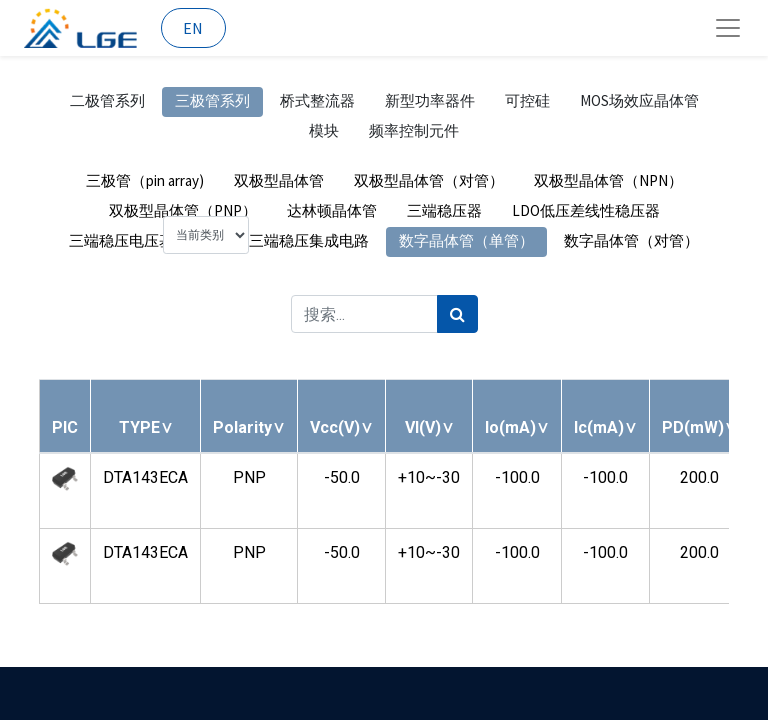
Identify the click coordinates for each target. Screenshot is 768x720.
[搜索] (457, 314)
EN (193, 28)
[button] (146, 427)
